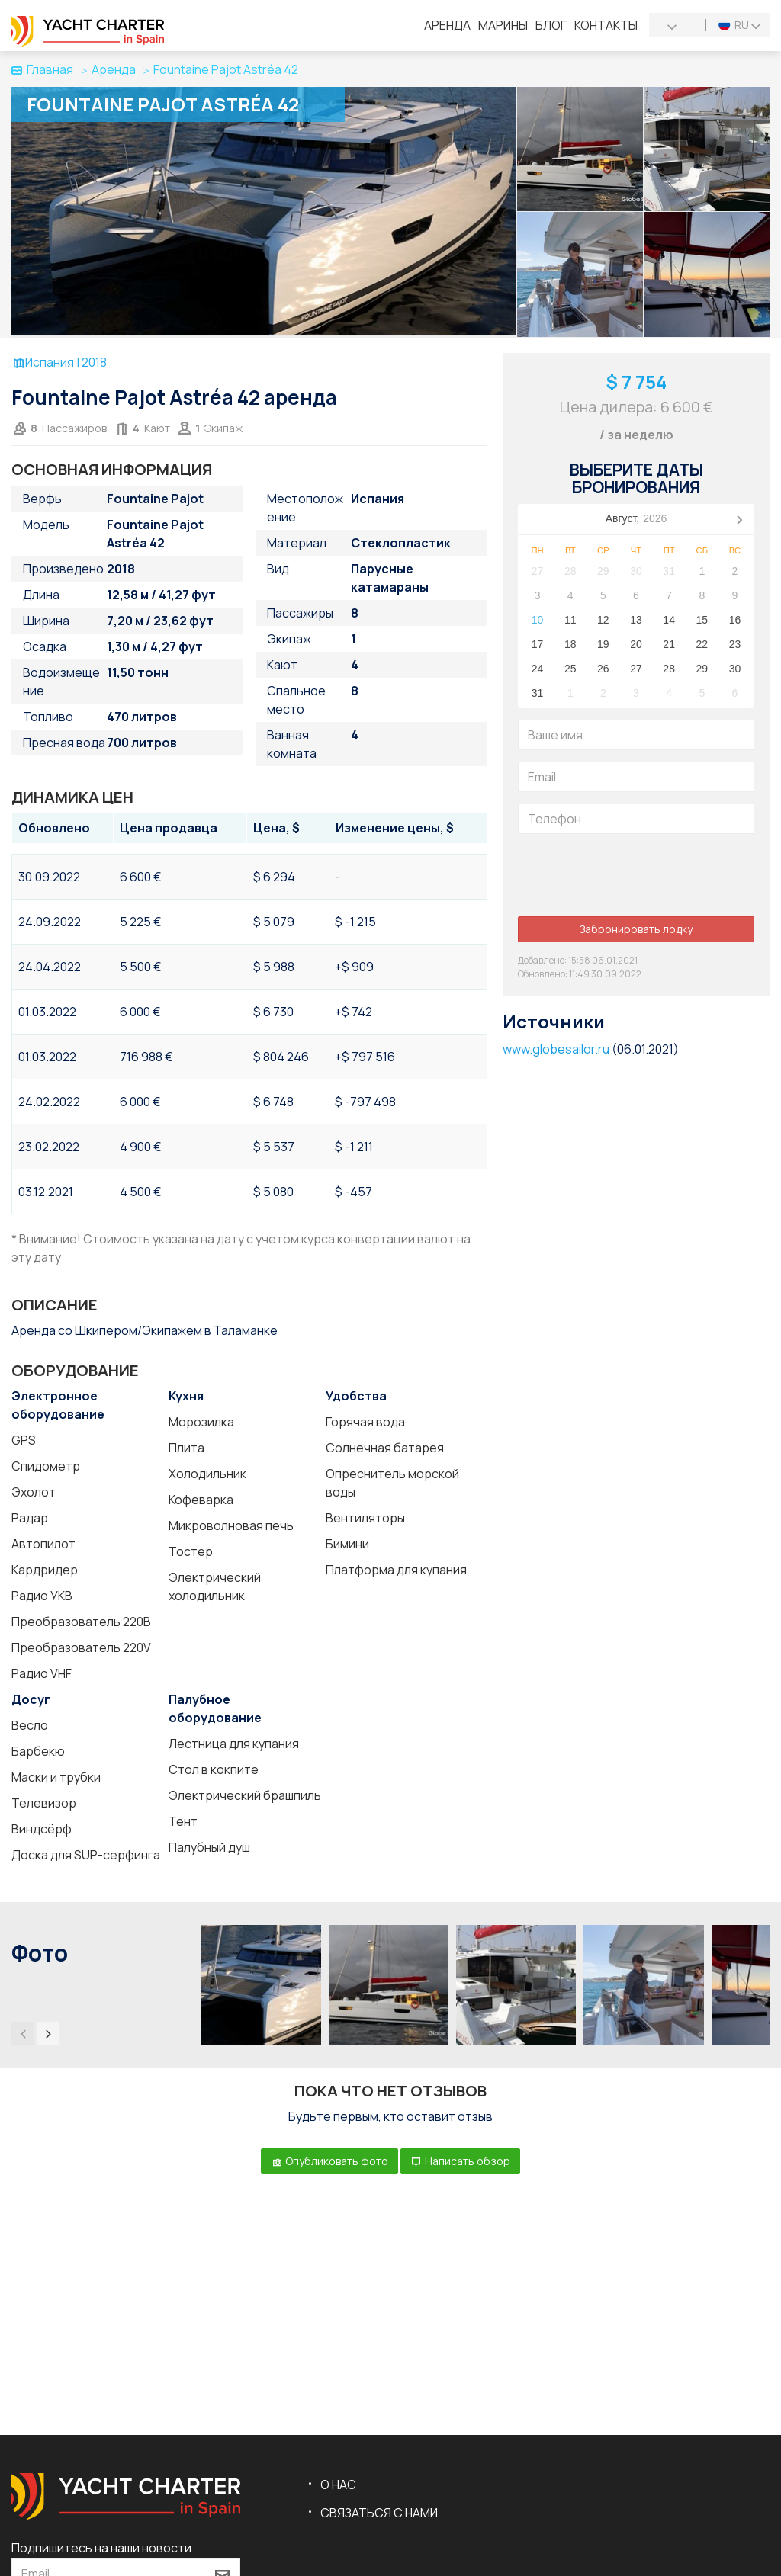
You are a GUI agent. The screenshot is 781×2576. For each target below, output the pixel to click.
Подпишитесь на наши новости (101, 2547)
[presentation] (634, 875)
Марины (503, 25)
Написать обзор (460, 2161)
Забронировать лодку (636, 929)
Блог (551, 25)
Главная (42, 69)
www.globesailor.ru (556, 1049)
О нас (338, 2484)
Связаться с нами (379, 2512)
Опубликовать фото (329, 2161)
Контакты (606, 25)
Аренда (447, 25)
